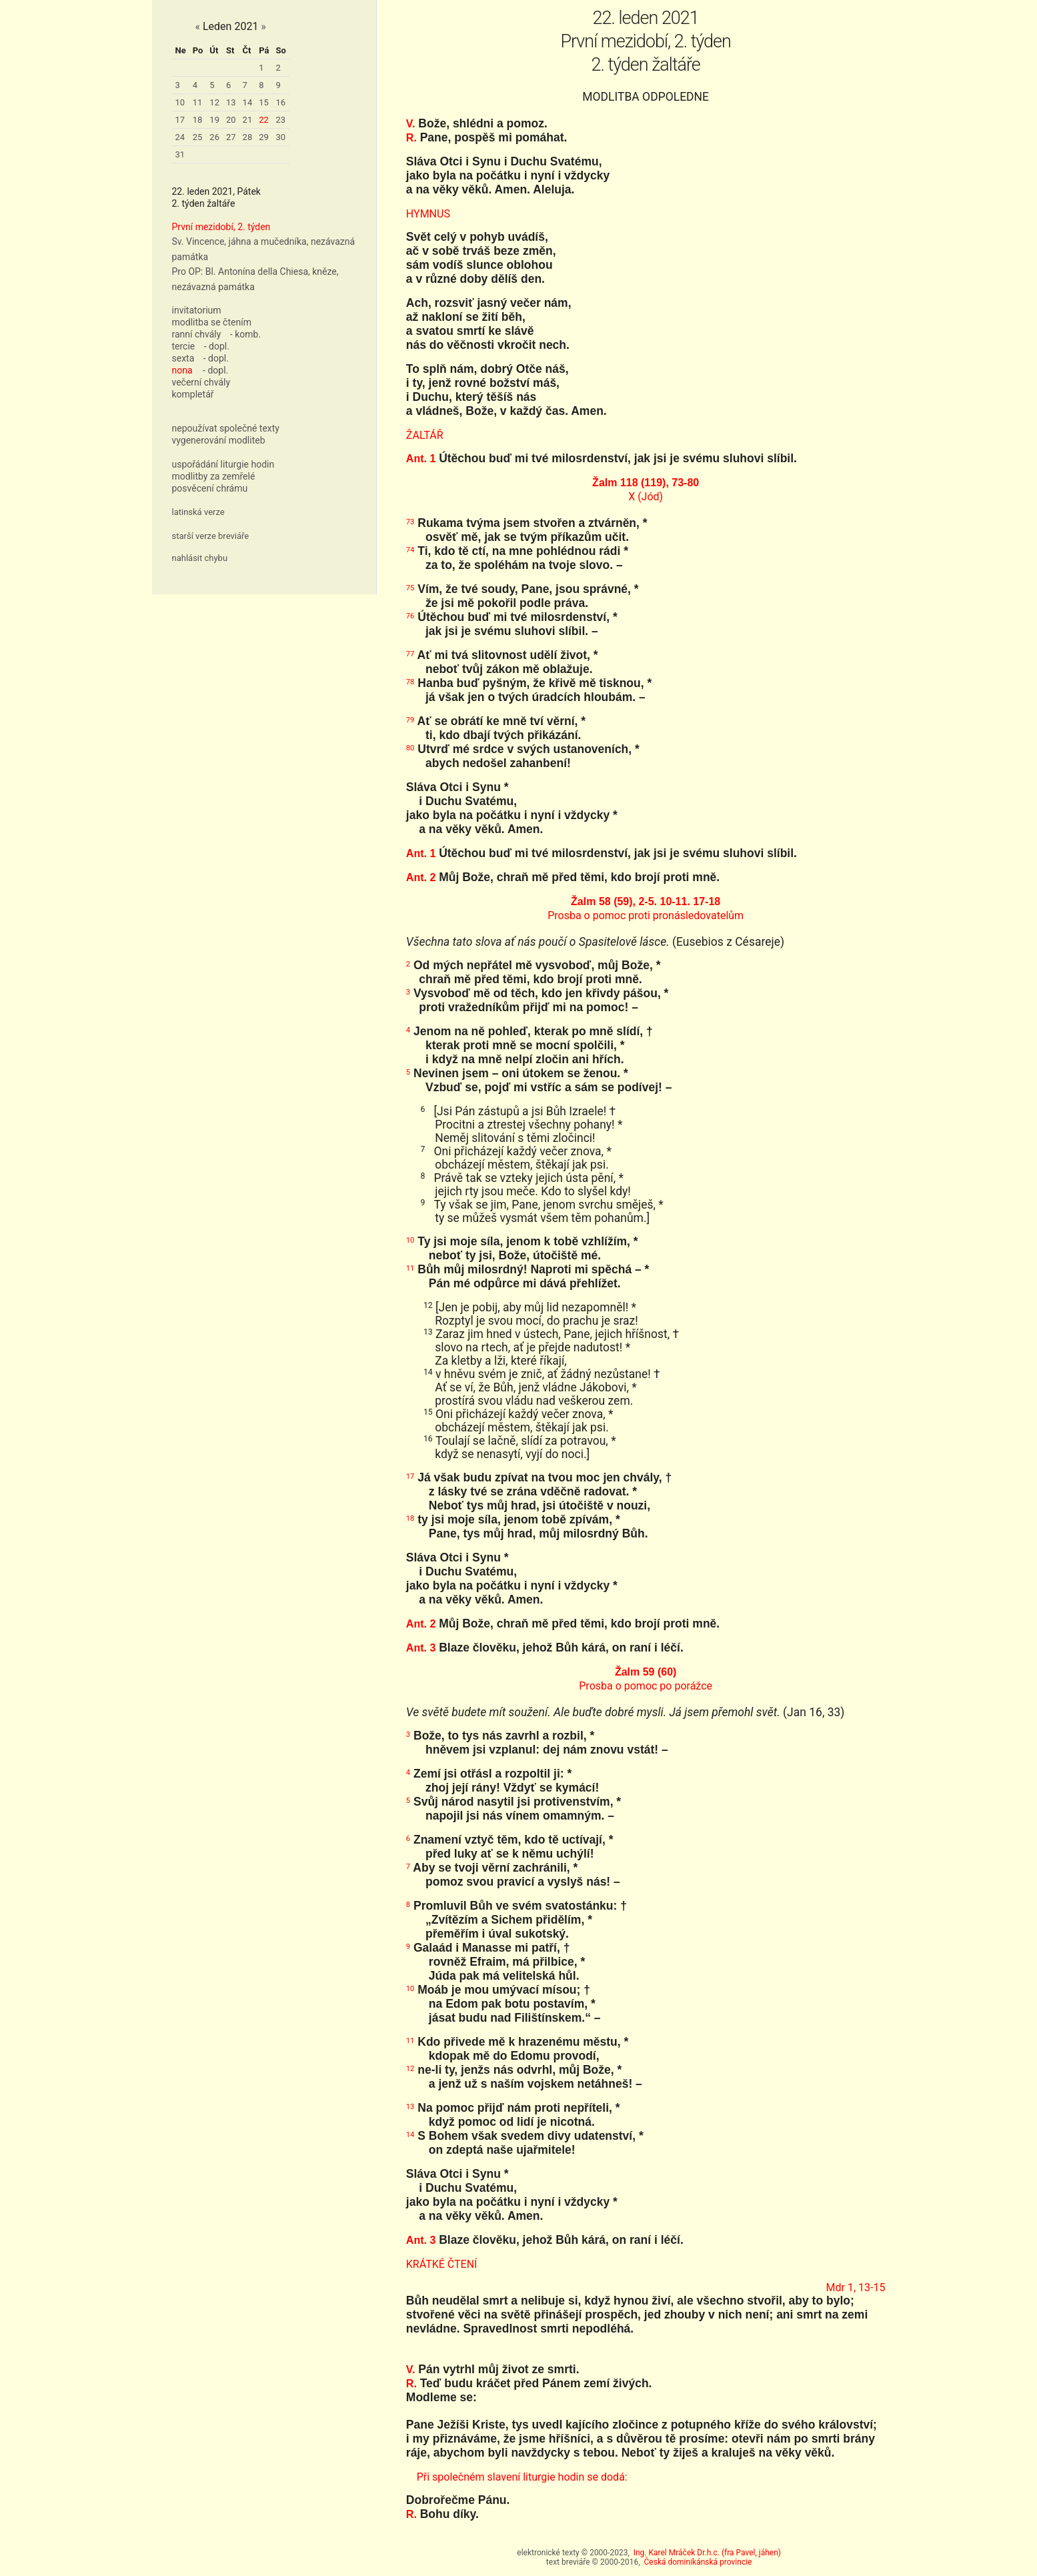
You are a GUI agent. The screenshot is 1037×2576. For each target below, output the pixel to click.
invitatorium (196, 310)
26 (214, 137)
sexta (183, 358)
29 (264, 137)
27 (231, 137)
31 (180, 154)
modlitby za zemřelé (213, 476)
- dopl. (216, 346)
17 (180, 120)
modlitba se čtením (211, 322)
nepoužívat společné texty (226, 428)
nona (182, 370)
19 (214, 120)
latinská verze (198, 512)
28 (248, 137)
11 (198, 102)
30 (281, 137)
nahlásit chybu (200, 558)
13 (231, 102)
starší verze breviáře (210, 536)
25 (198, 137)
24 (180, 137)
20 (231, 120)
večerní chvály (201, 382)
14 (248, 102)
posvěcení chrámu (210, 488)
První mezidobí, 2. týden (221, 226)
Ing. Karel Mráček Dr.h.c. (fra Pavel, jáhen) (707, 2552)
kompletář (193, 394)
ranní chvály (196, 334)
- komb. (245, 334)
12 (214, 102)
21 (248, 120)
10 (180, 102)
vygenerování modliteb (218, 440)
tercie (183, 346)
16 (281, 102)
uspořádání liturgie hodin (223, 464)
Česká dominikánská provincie (698, 2562)
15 (264, 102)
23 (281, 120)
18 (198, 120)
